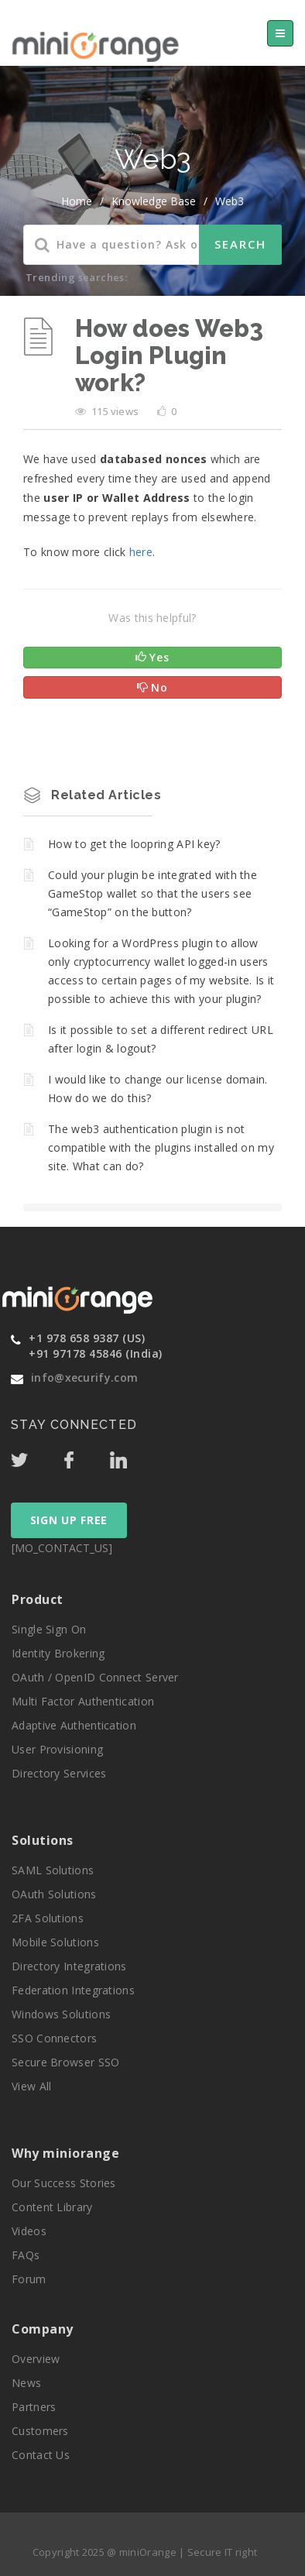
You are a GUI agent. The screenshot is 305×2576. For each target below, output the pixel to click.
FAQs (25, 2255)
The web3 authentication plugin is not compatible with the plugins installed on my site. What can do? (161, 1147)
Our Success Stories (64, 2183)
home (76, 201)
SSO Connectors (54, 2038)
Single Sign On (49, 1629)
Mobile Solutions (55, 1942)
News (26, 2382)
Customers (40, 2430)
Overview (36, 2358)
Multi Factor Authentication (83, 1701)
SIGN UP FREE (69, 1520)
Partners (34, 2406)
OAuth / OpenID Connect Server (95, 1677)
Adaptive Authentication (74, 1725)
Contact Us (41, 2454)
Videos (29, 2231)
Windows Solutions (61, 2014)
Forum (29, 2279)
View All (31, 2086)
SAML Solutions (53, 1870)
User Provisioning (57, 1749)
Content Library (52, 2207)
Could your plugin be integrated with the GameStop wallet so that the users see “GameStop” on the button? (152, 893)
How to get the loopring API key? (134, 843)
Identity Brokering (58, 1653)
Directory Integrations (69, 1966)
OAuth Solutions (54, 1894)
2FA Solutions (48, 1918)
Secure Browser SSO (65, 2062)
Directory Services (59, 1773)
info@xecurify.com (84, 1377)
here (140, 551)
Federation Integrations (73, 1990)
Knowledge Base (153, 201)
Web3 (229, 201)
